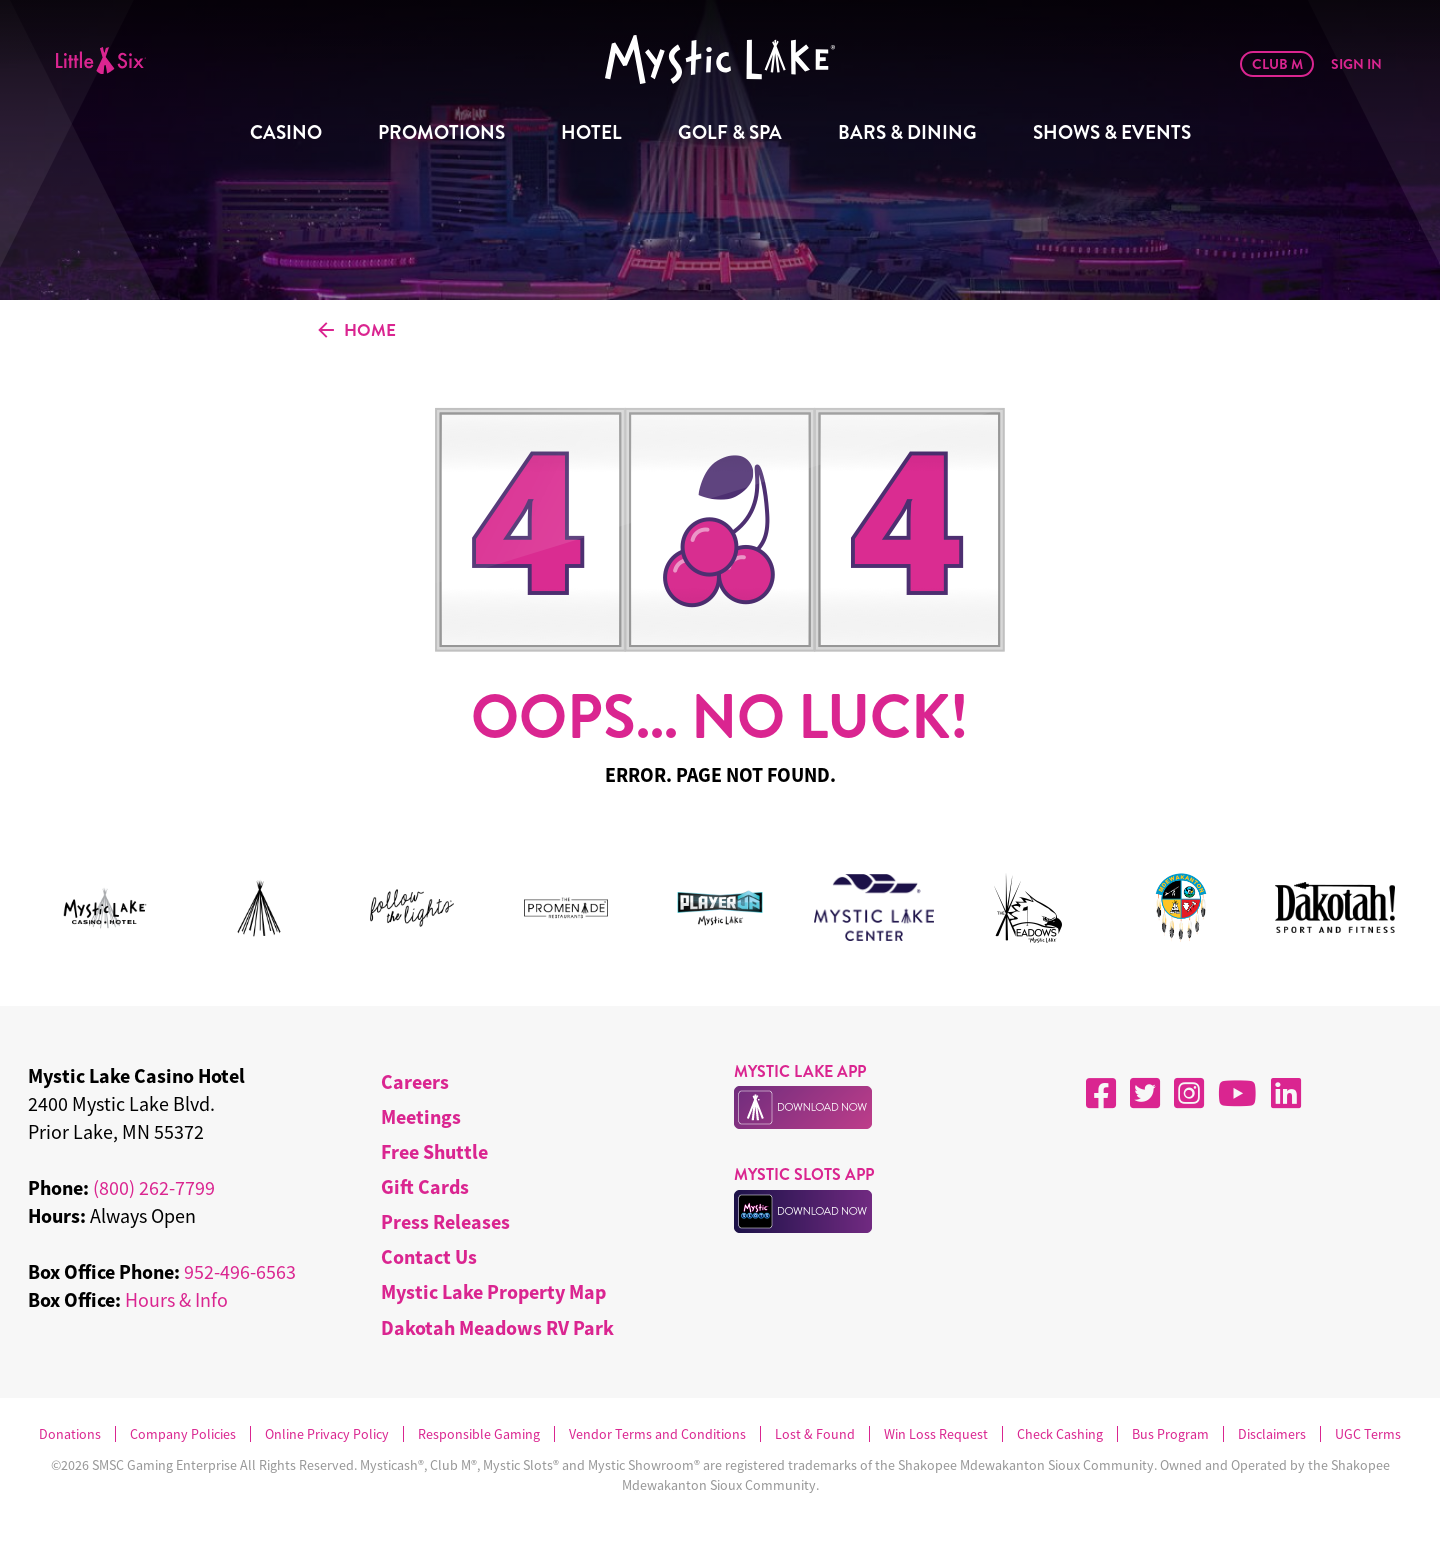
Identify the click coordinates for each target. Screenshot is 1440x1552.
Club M (1277, 64)
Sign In (1356, 64)
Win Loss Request (936, 1434)
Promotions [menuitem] (441, 132)
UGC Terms (1368, 1434)
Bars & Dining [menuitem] (907, 132)
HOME (357, 331)
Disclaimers (1272, 1434)
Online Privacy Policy (327, 1434)
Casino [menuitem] (286, 132)
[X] (1145, 1093)
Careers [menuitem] (415, 1081)
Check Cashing (1060, 1434)
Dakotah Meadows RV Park (497, 1327)
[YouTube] (1237, 1093)
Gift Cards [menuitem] (425, 1186)
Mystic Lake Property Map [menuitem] (493, 1291)
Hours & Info (176, 1299)
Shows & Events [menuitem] (1112, 132)
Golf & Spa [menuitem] (730, 132)
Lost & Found (815, 1434)
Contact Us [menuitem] (429, 1256)
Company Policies (183, 1434)
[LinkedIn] (1286, 1093)
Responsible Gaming (479, 1434)
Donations (70, 1434)
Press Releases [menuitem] (445, 1221)
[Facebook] (1101, 1093)
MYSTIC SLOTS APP (804, 1174)
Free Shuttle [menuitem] (434, 1151)
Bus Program (1170, 1434)
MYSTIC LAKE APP (800, 1071)
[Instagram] (1189, 1093)
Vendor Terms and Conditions (657, 1434)
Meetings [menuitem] (421, 1116)
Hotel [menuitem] (591, 132)
